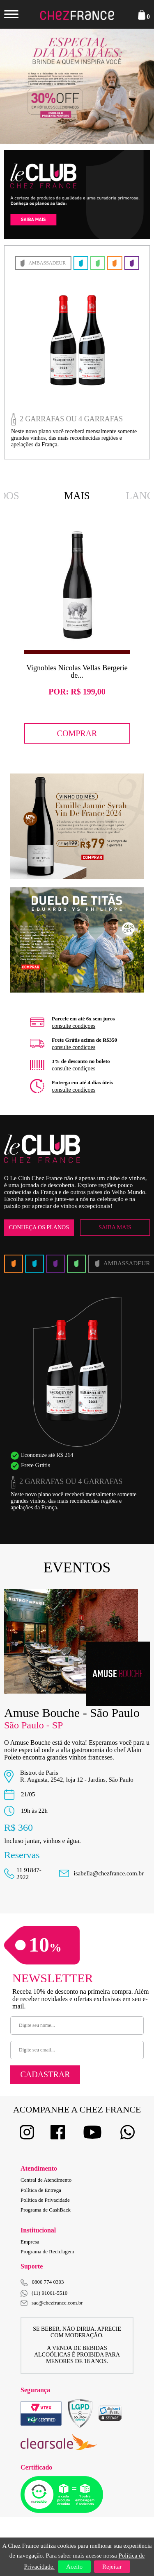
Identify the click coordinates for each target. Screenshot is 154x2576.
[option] (77, 636)
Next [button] (133, 86)
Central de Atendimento (46, 2180)
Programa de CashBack (46, 2210)
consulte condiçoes (73, 1026)
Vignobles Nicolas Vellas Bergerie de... (77, 671)
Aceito (74, 2566)
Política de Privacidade (45, 2200)
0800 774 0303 (48, 2282)
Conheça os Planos (39, 1227)
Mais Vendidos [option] (77, 497)
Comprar (77, 732)
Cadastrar (45, 2074)
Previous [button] (20, 86)
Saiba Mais (115, 1227)
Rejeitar (112, 2566)
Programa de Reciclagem (47, 2251)
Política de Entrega (41, 2190)
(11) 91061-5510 (44, 2293)
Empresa (30, 2242)
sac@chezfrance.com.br (52, 2303)
